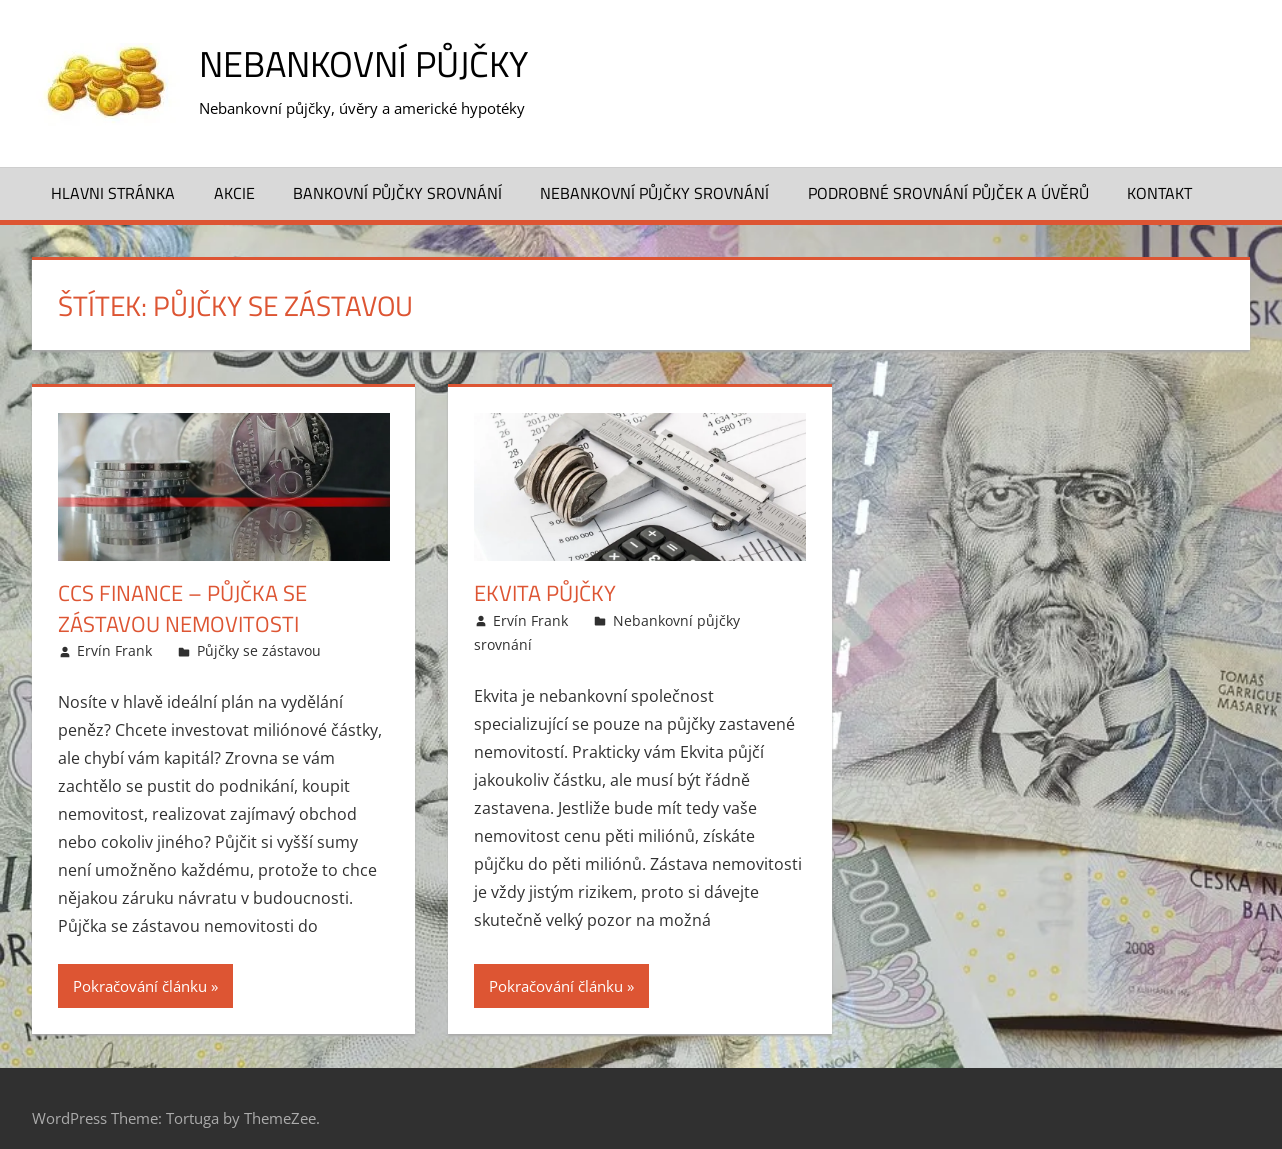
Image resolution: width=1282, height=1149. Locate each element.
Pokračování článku (140, 986)
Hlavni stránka (113, 193)
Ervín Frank (114, 650)
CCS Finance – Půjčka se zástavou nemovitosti (182, 608)
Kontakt (1159, 193)
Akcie (234, 193)
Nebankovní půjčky (363, 63)
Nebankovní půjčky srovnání (654, 193)
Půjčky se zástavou (259, 650)
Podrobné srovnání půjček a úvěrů (948, 193)
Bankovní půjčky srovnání (397, 193)
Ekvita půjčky (545, 593)
